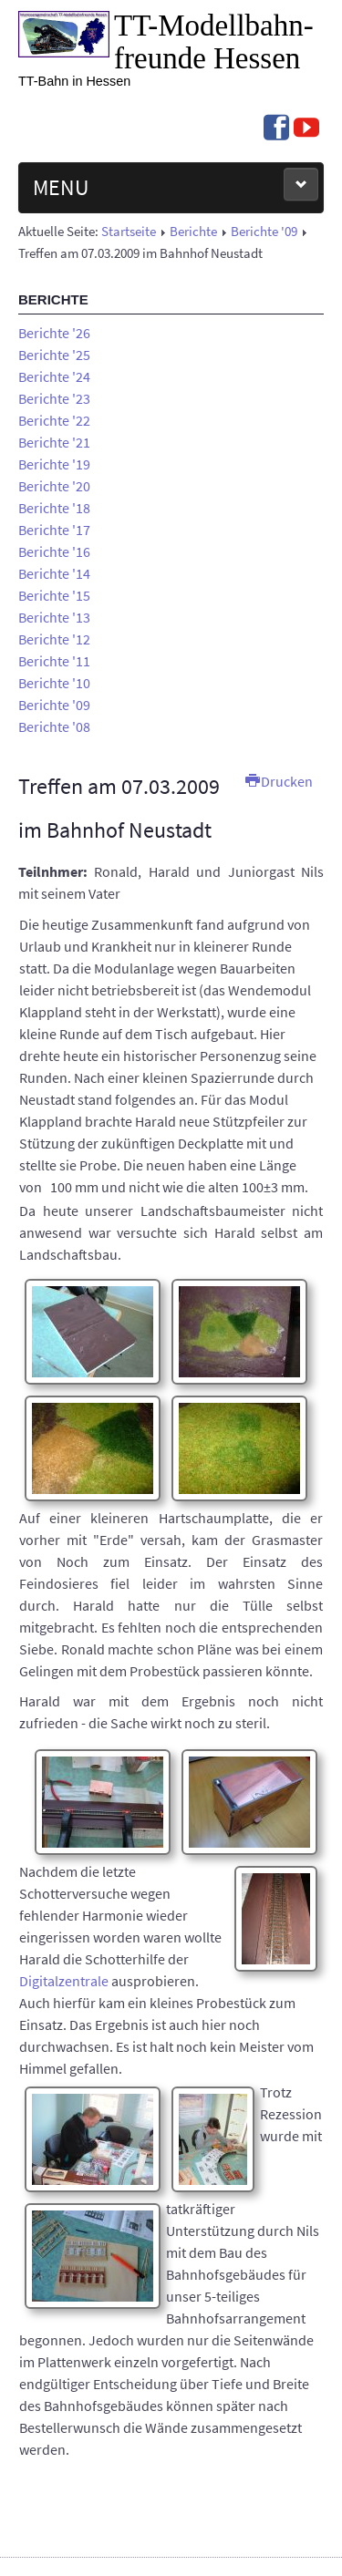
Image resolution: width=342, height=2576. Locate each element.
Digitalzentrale (64, 1981)
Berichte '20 (54, 486)
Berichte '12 (54, 639)
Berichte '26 (54, 333)
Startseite (128, 231)
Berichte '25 (54, 354)
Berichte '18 (54, 508)
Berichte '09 (264, 231)
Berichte (193, 231)
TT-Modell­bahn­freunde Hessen (214, 42)
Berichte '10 (54, 683)
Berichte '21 (54, 442)
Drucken (279, 781)
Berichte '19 (54, 464)
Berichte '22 (54, 420)
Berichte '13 (54, 617)
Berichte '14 (54, 573)
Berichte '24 (54, 376)
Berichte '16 (54, 551)
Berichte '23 (54, 398)
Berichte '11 (54, 661)
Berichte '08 (54, 726)
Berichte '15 (54, 595)
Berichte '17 (54, 529)
